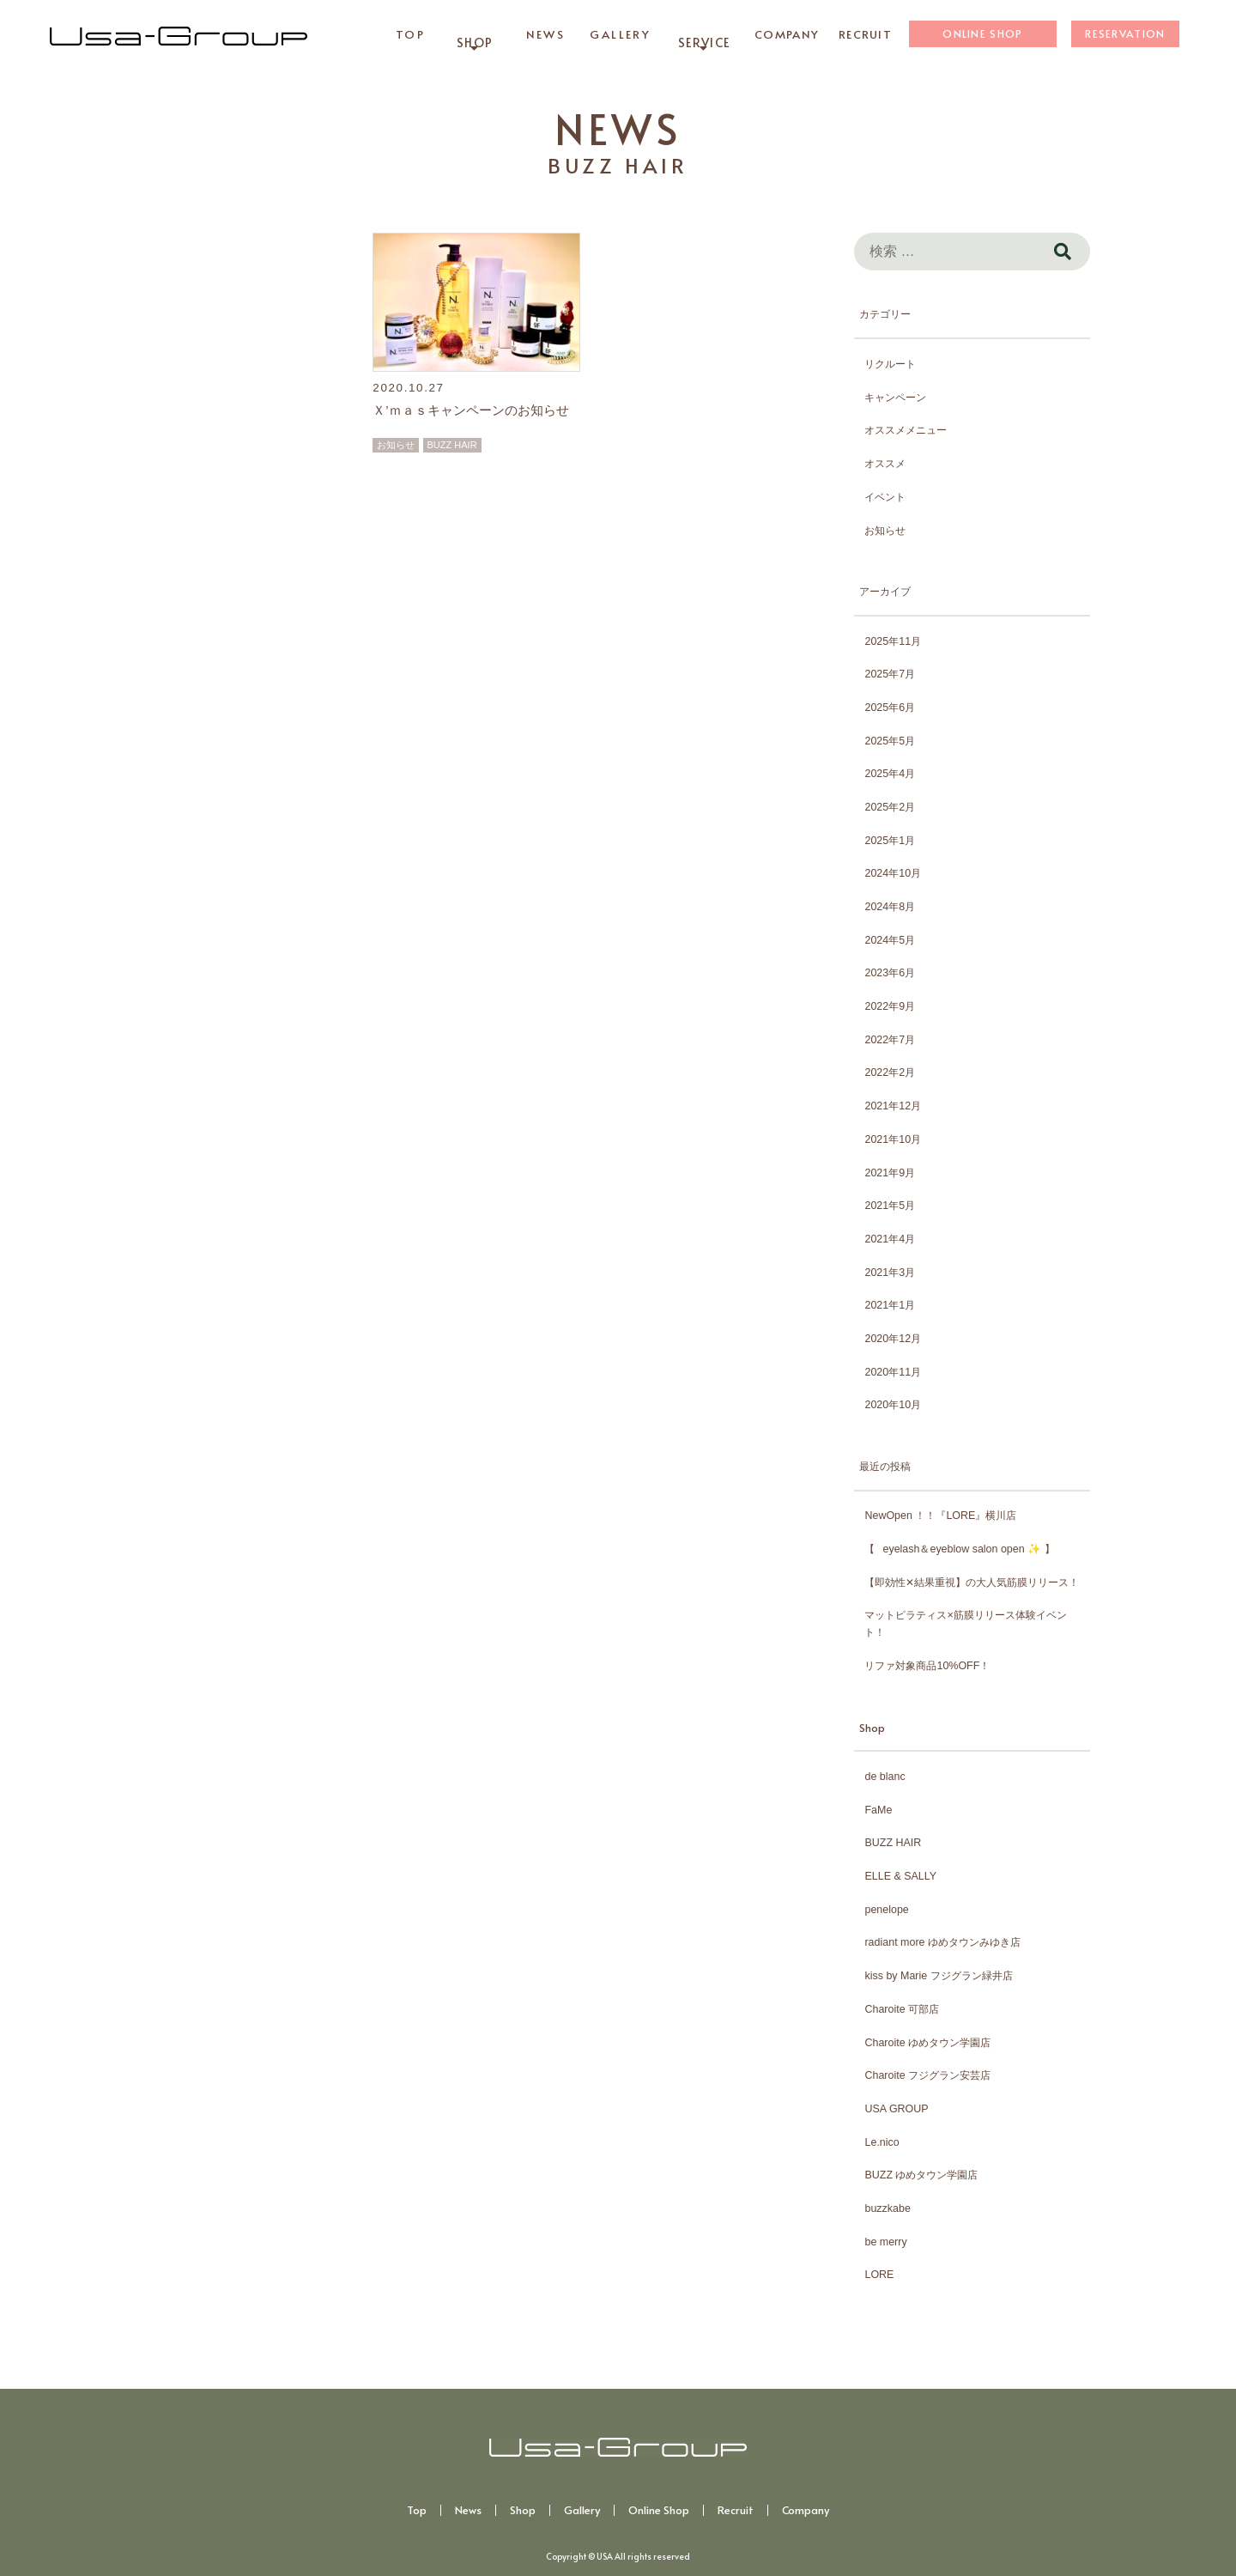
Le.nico (881, 2142)
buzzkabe (887, 2208)
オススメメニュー (905, 430)
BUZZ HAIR (452, 445)
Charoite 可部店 (901, 2009)
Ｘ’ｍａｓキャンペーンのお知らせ (470, 410)
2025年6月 (889, 708)
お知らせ (396, 445)
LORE (879, 2275)
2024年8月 (889, 907)
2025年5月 (889, 741)
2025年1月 (889, 841)
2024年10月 (892, 873)
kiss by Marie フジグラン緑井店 (938, 1976)
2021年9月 (889, 1173)
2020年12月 (892, 1339)
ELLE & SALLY (900, 1876)
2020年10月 (892, 1405)
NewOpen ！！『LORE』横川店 (940, 1516)
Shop (523, 2510)
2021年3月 (889, 1273)
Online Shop (658, 2510)
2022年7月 (889, 1040)
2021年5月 (889, 1206)
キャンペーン (895, 398)
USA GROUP (896, 2109)
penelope (886, 1910)
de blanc (884, 1777)
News (468, 2510)
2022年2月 (889, 1072)
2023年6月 (889, 973)
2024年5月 (889, 940)
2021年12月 (892, 1106)
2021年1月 (889, 1305)
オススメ (885, 464)
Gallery (582, 2510)
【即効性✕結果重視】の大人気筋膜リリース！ (971, 1583)
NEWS (618, 128)
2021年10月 (892, 1139)
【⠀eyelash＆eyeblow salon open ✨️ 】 (959, 1549)
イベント (885, 497)
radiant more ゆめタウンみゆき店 (942, 1942)
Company (805, 2510)
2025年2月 (889, 807)
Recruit (736, 2510)
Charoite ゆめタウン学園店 (927, 2043)
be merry (885, 2242)
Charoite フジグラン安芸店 (927, 2075)
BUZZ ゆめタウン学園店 (921, 2175)
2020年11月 (892, 1372)
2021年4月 (889, 1239)
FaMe (878, 1810)
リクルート (890, 364)
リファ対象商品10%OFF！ (927, 1666)
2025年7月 (889, 674)
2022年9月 (889, 1006)
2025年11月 (892, 641)
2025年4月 (889, 774)
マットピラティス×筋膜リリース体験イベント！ (965, 1623)
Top (417, 2510)
